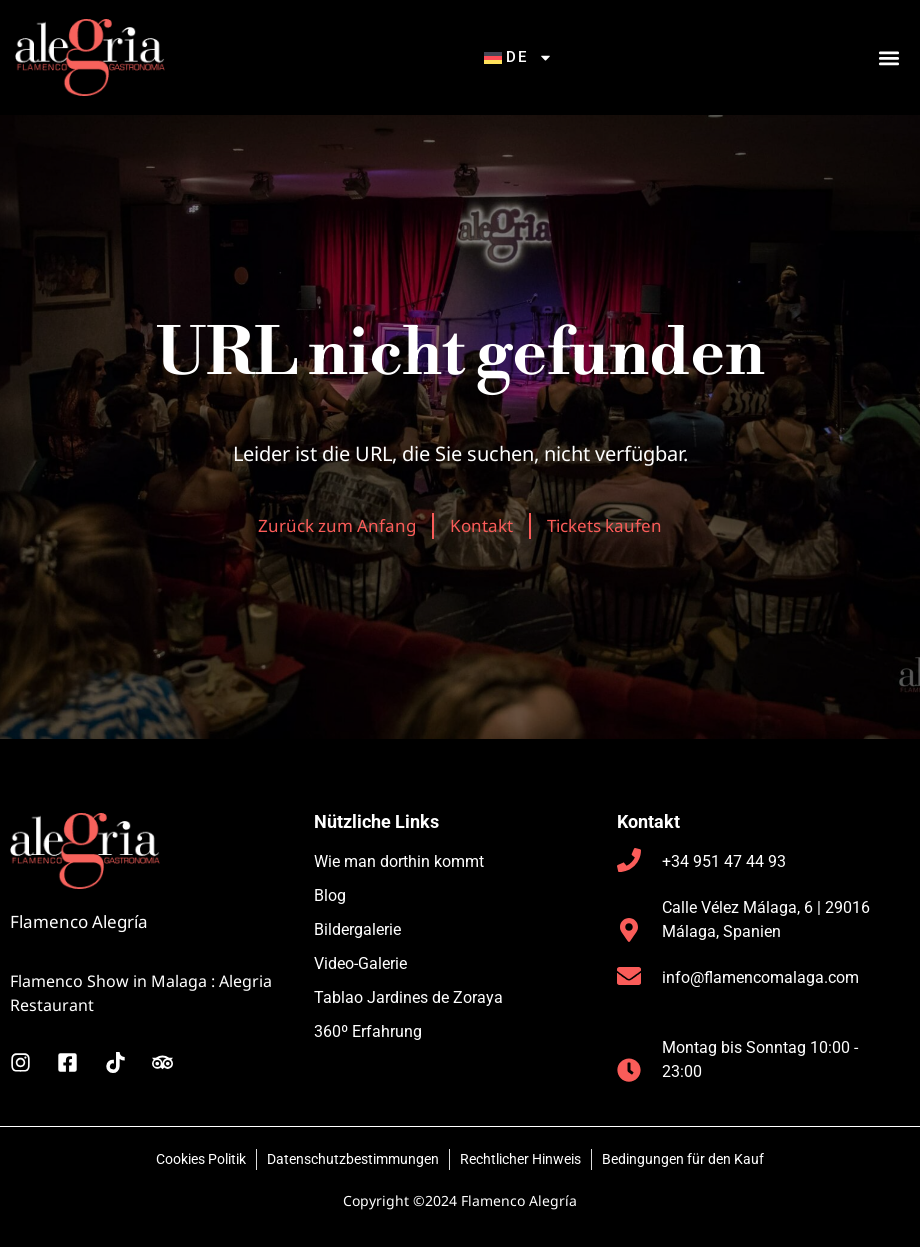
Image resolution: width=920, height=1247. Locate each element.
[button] (888, 57)
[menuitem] (519, 57)
